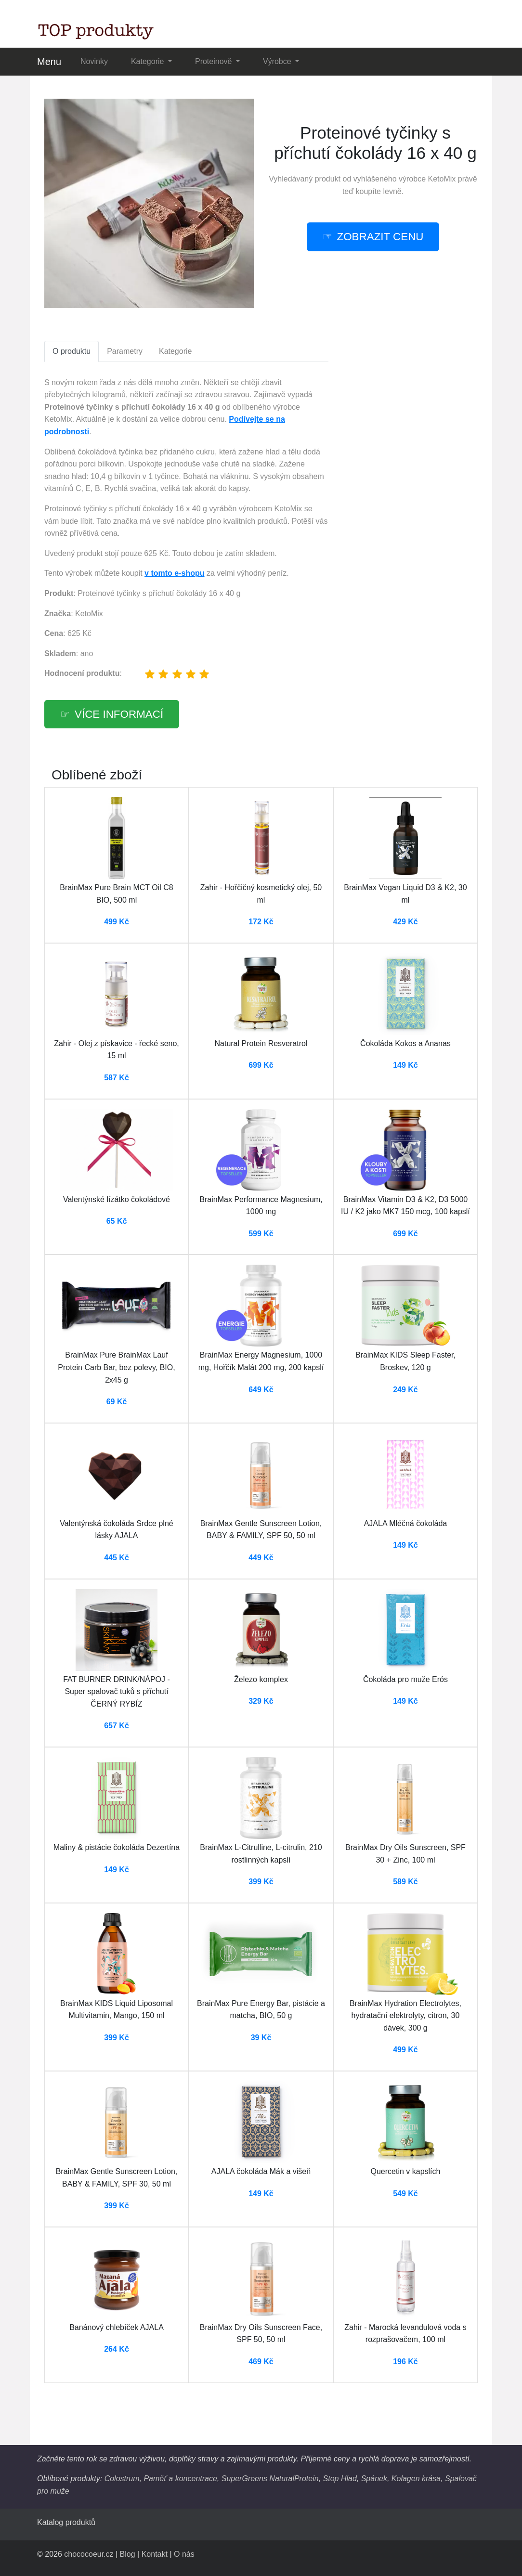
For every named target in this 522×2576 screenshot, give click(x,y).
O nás (184, 2554)
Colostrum (122, 2478)
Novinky (94, 61)
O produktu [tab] (71, 351)
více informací (119, 714)
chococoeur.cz (88, 2554)
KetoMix (442, 179)
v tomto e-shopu (174, 573)
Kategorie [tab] (175, 351)
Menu (49, 61)
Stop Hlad (340, 2478)
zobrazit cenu (380, 237)
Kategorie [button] (148, 61)
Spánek (374, 2478)
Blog (127, 2554)
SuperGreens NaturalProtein (270, 2478)
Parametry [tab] (125, 351)
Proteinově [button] (214, 61)
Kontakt (155, 2554)
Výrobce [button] (278, 61)
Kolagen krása (416, 2478)
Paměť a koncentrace (180, 2478)
